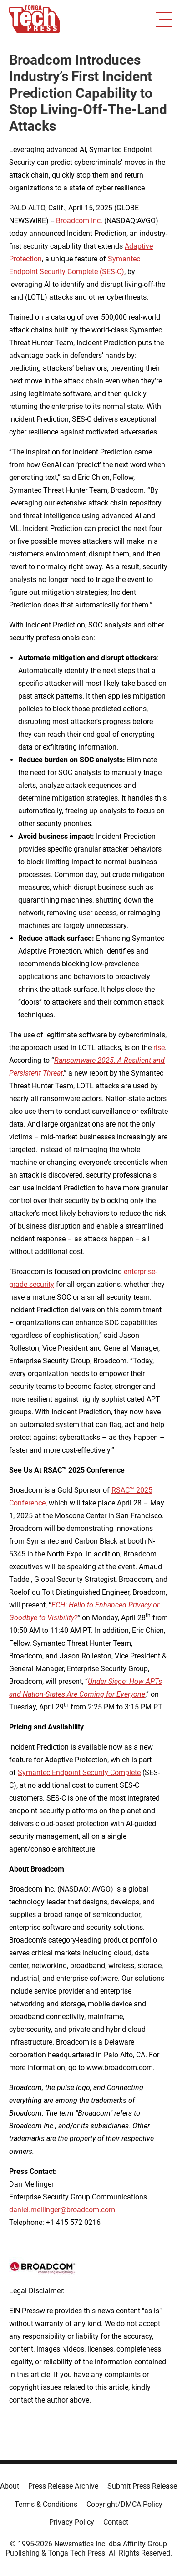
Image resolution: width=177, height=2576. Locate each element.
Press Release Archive (63, 2486)
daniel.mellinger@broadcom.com (62, 2209)
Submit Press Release (142, 2486)
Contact (115, 2522)
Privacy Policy (71, 2522)
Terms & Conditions (46, 2504)
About (9, 2486)
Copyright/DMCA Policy (124, 2504)
